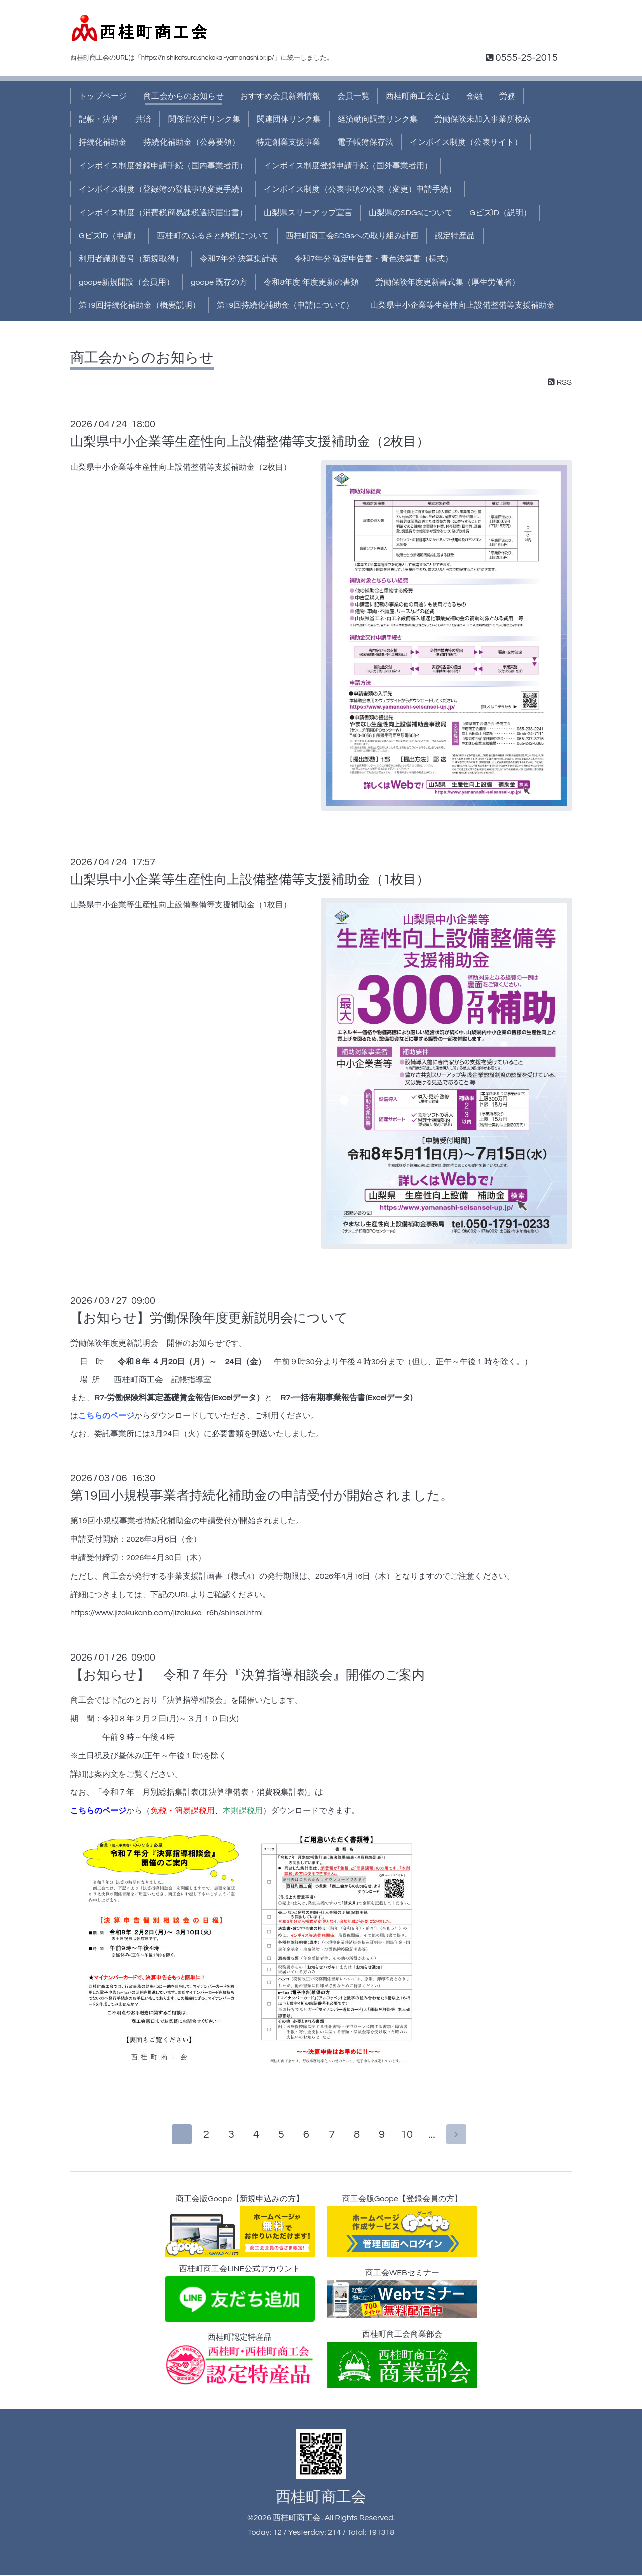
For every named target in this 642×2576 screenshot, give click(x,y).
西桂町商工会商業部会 (402, 2360)
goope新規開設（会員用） (126, 282)
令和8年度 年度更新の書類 (311, 282)
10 (409, 2135)
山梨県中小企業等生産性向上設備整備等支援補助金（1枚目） (249, 879)
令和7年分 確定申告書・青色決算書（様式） (373, 259)
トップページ (103, 96)
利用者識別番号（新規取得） (131, 259)
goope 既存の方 (219, 282)
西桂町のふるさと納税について (213, 236)
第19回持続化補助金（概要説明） (139, 305)
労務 (507, 96)
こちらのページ (106, 1416)
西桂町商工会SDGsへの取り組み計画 (352, 236)
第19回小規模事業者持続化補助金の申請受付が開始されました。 (261, 1495)
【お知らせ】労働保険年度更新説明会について (209, 1318)
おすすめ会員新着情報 (280, 96)
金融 (474, 96)
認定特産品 (455, 236)
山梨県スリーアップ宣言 (308, 213)
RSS (560, 382)
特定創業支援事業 (288, 142)
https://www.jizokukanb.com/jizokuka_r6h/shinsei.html (166, 1613)
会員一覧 (353, 96)
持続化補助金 (103, 142)
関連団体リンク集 (289, 119)
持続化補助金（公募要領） (191, 142)
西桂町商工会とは (418, 96)
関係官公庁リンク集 (204, 119)
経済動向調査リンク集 (378, 119)
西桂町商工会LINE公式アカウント (240, 2295)
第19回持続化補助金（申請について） (285, 305)
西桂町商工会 (321, 2498)
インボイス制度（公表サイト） (466, 142)
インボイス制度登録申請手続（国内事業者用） (163, 166)
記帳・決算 (99, 119)
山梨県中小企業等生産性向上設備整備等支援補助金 (462, 305)
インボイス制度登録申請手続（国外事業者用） (348, 166)
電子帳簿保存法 (365, 142)
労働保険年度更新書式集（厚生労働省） (447, 282)
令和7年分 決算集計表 (239, 259)
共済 (143, 119)
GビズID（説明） (500, 213)
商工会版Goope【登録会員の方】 (402, 2227)
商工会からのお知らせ (183, 96)
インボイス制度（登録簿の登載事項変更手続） (163, 189)
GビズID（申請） (109, 236)
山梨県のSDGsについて (411, 213)
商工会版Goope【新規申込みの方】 (240, 2227)
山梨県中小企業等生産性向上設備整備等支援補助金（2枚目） (249, 441)
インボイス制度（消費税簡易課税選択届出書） (163, 213)
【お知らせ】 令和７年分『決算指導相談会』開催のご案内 (247, 1675)
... (433, 2135)
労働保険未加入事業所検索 (482, 119)
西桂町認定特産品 (240, 2360)
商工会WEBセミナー (402, 2295)
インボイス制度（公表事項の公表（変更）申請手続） (360, 189)
